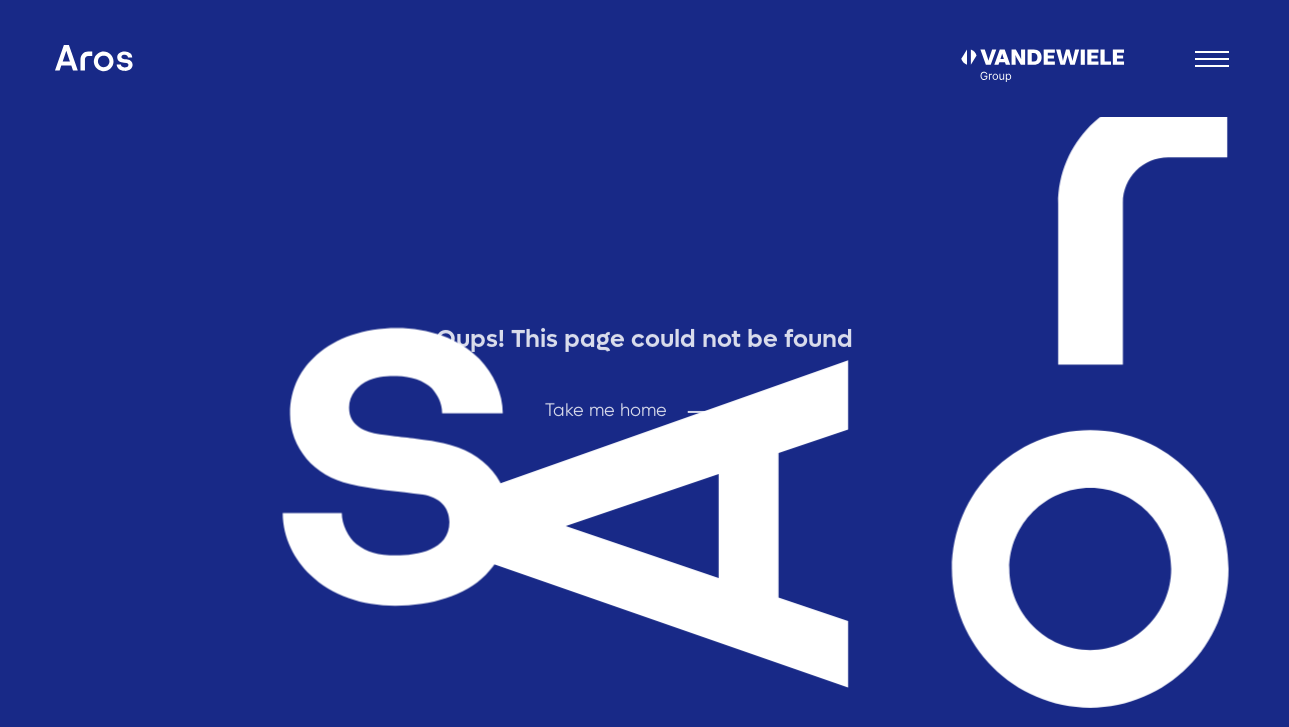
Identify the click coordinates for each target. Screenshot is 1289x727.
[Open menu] (1212, 59)
